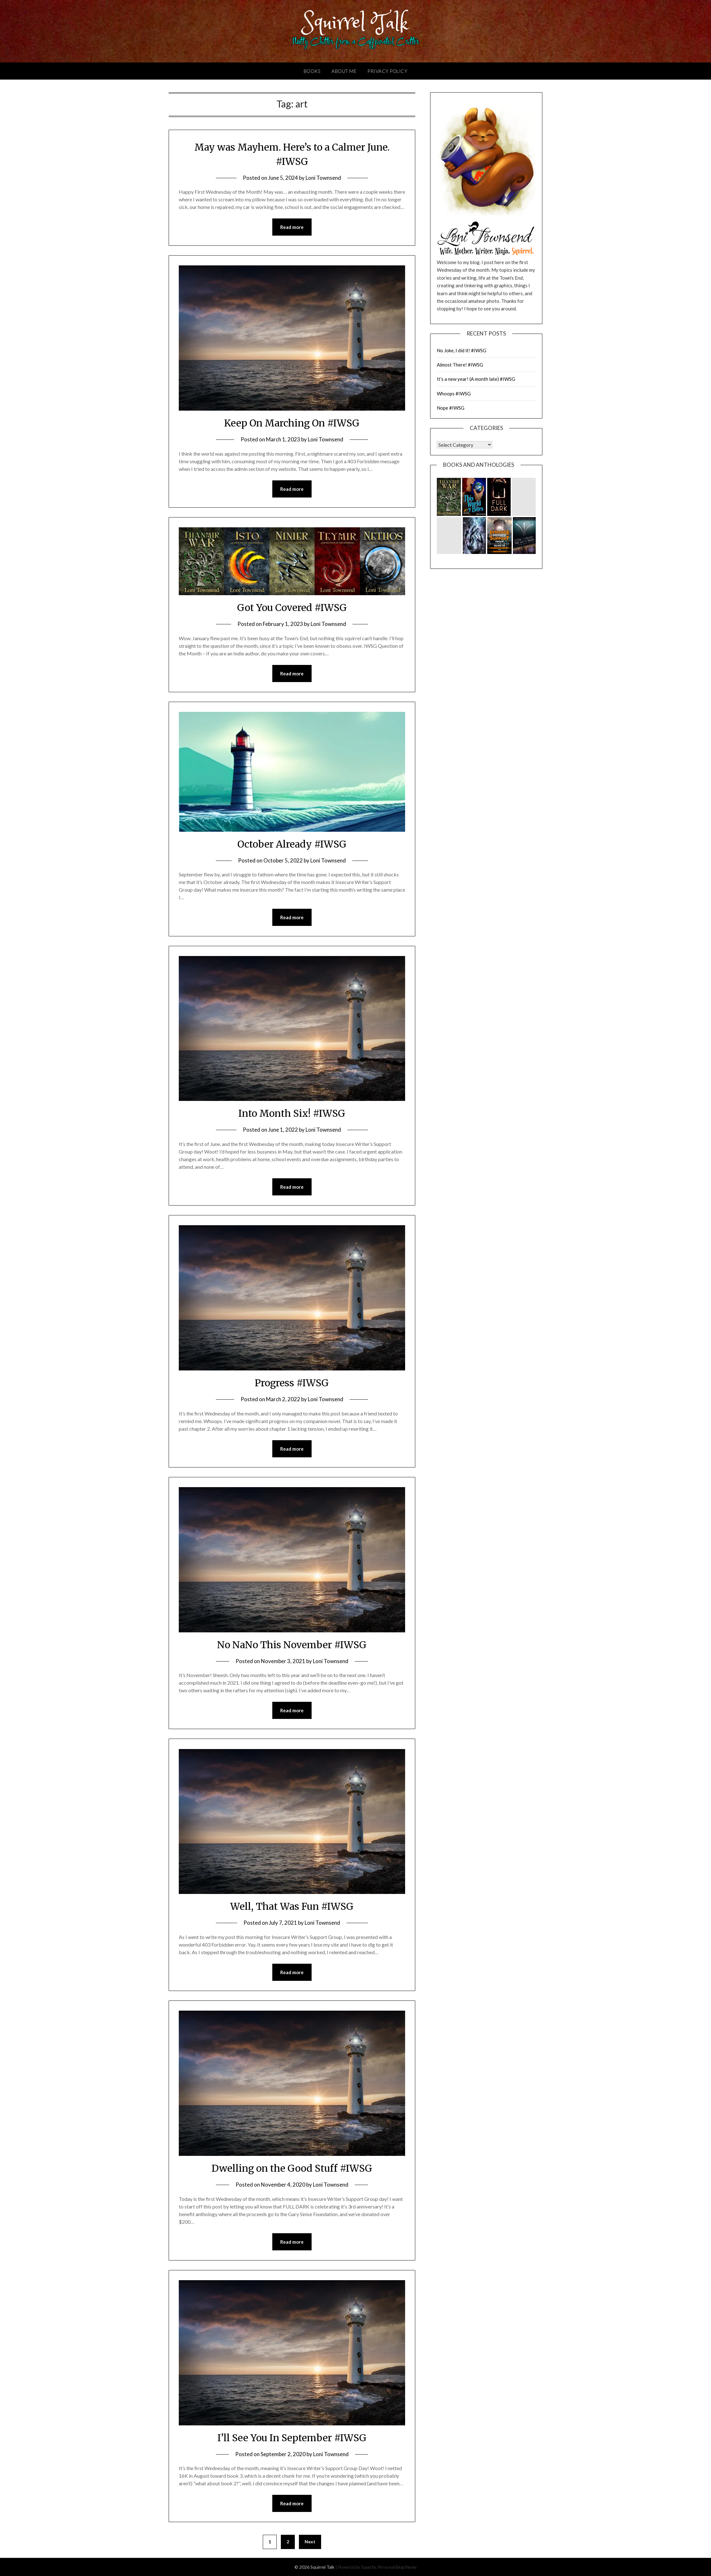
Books (312, 71)
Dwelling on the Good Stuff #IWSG (291, 2168)
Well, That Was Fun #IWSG (291, 1906)
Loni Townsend (323, 177)
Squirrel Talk (355, 23)
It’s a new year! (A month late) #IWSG (476, 379)
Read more (292, 227)
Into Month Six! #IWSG (291, 1113)
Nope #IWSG (450, 408)
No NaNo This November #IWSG (291, 1645)
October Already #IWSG (291, 844)
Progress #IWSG (292, 1383)
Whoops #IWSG (454, 393)
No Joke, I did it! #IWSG (461, 350)
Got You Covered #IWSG (292, 608)
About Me (344, 71)
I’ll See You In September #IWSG (291, 2438)
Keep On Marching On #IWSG (291, 423)
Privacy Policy (387, 71)
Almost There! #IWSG (460, 365)
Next (310, 2541)
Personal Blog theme (397, 2567)
